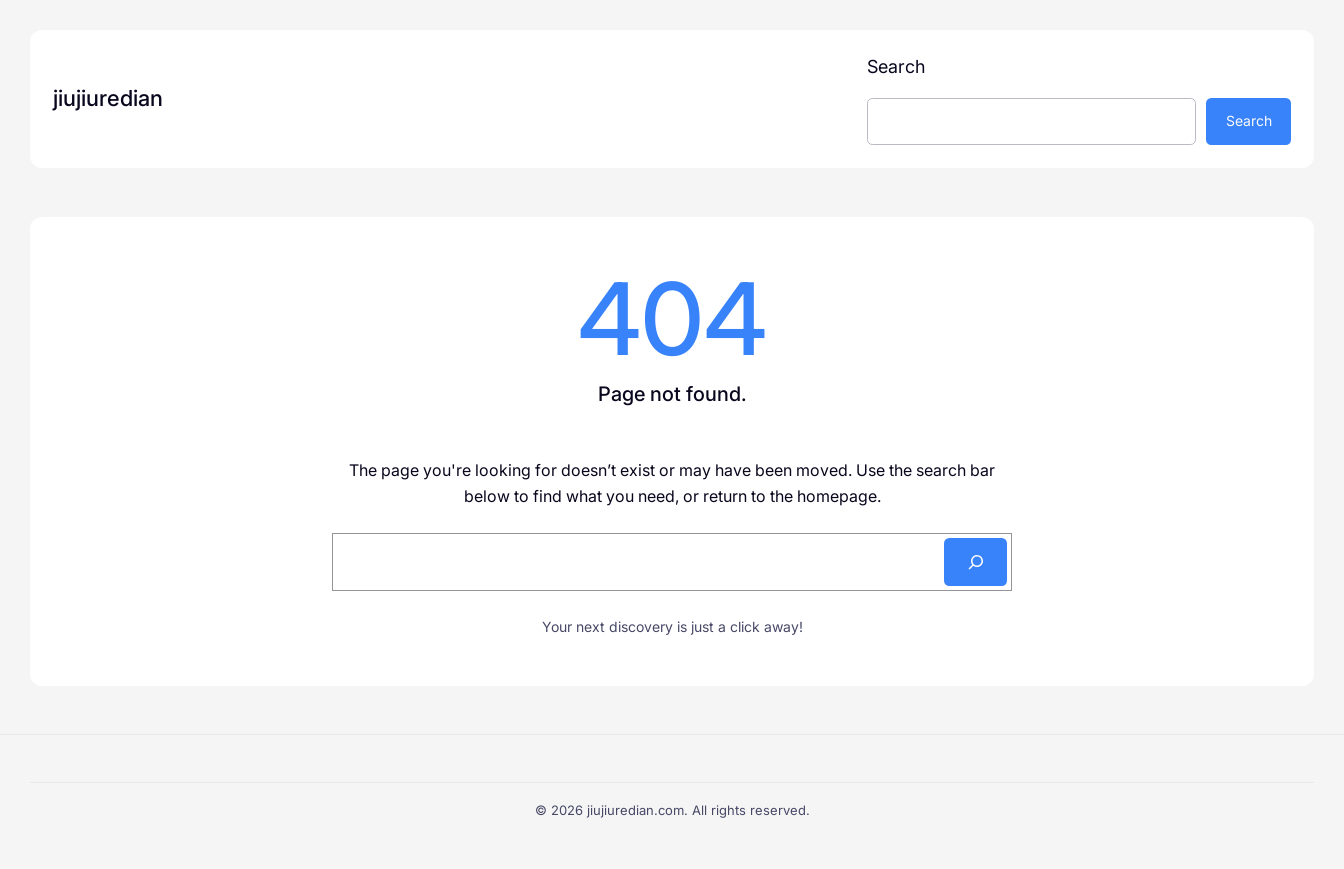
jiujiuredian (108, 98)
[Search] (975, 562)
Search (896, 66)
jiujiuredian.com (635, 810)
